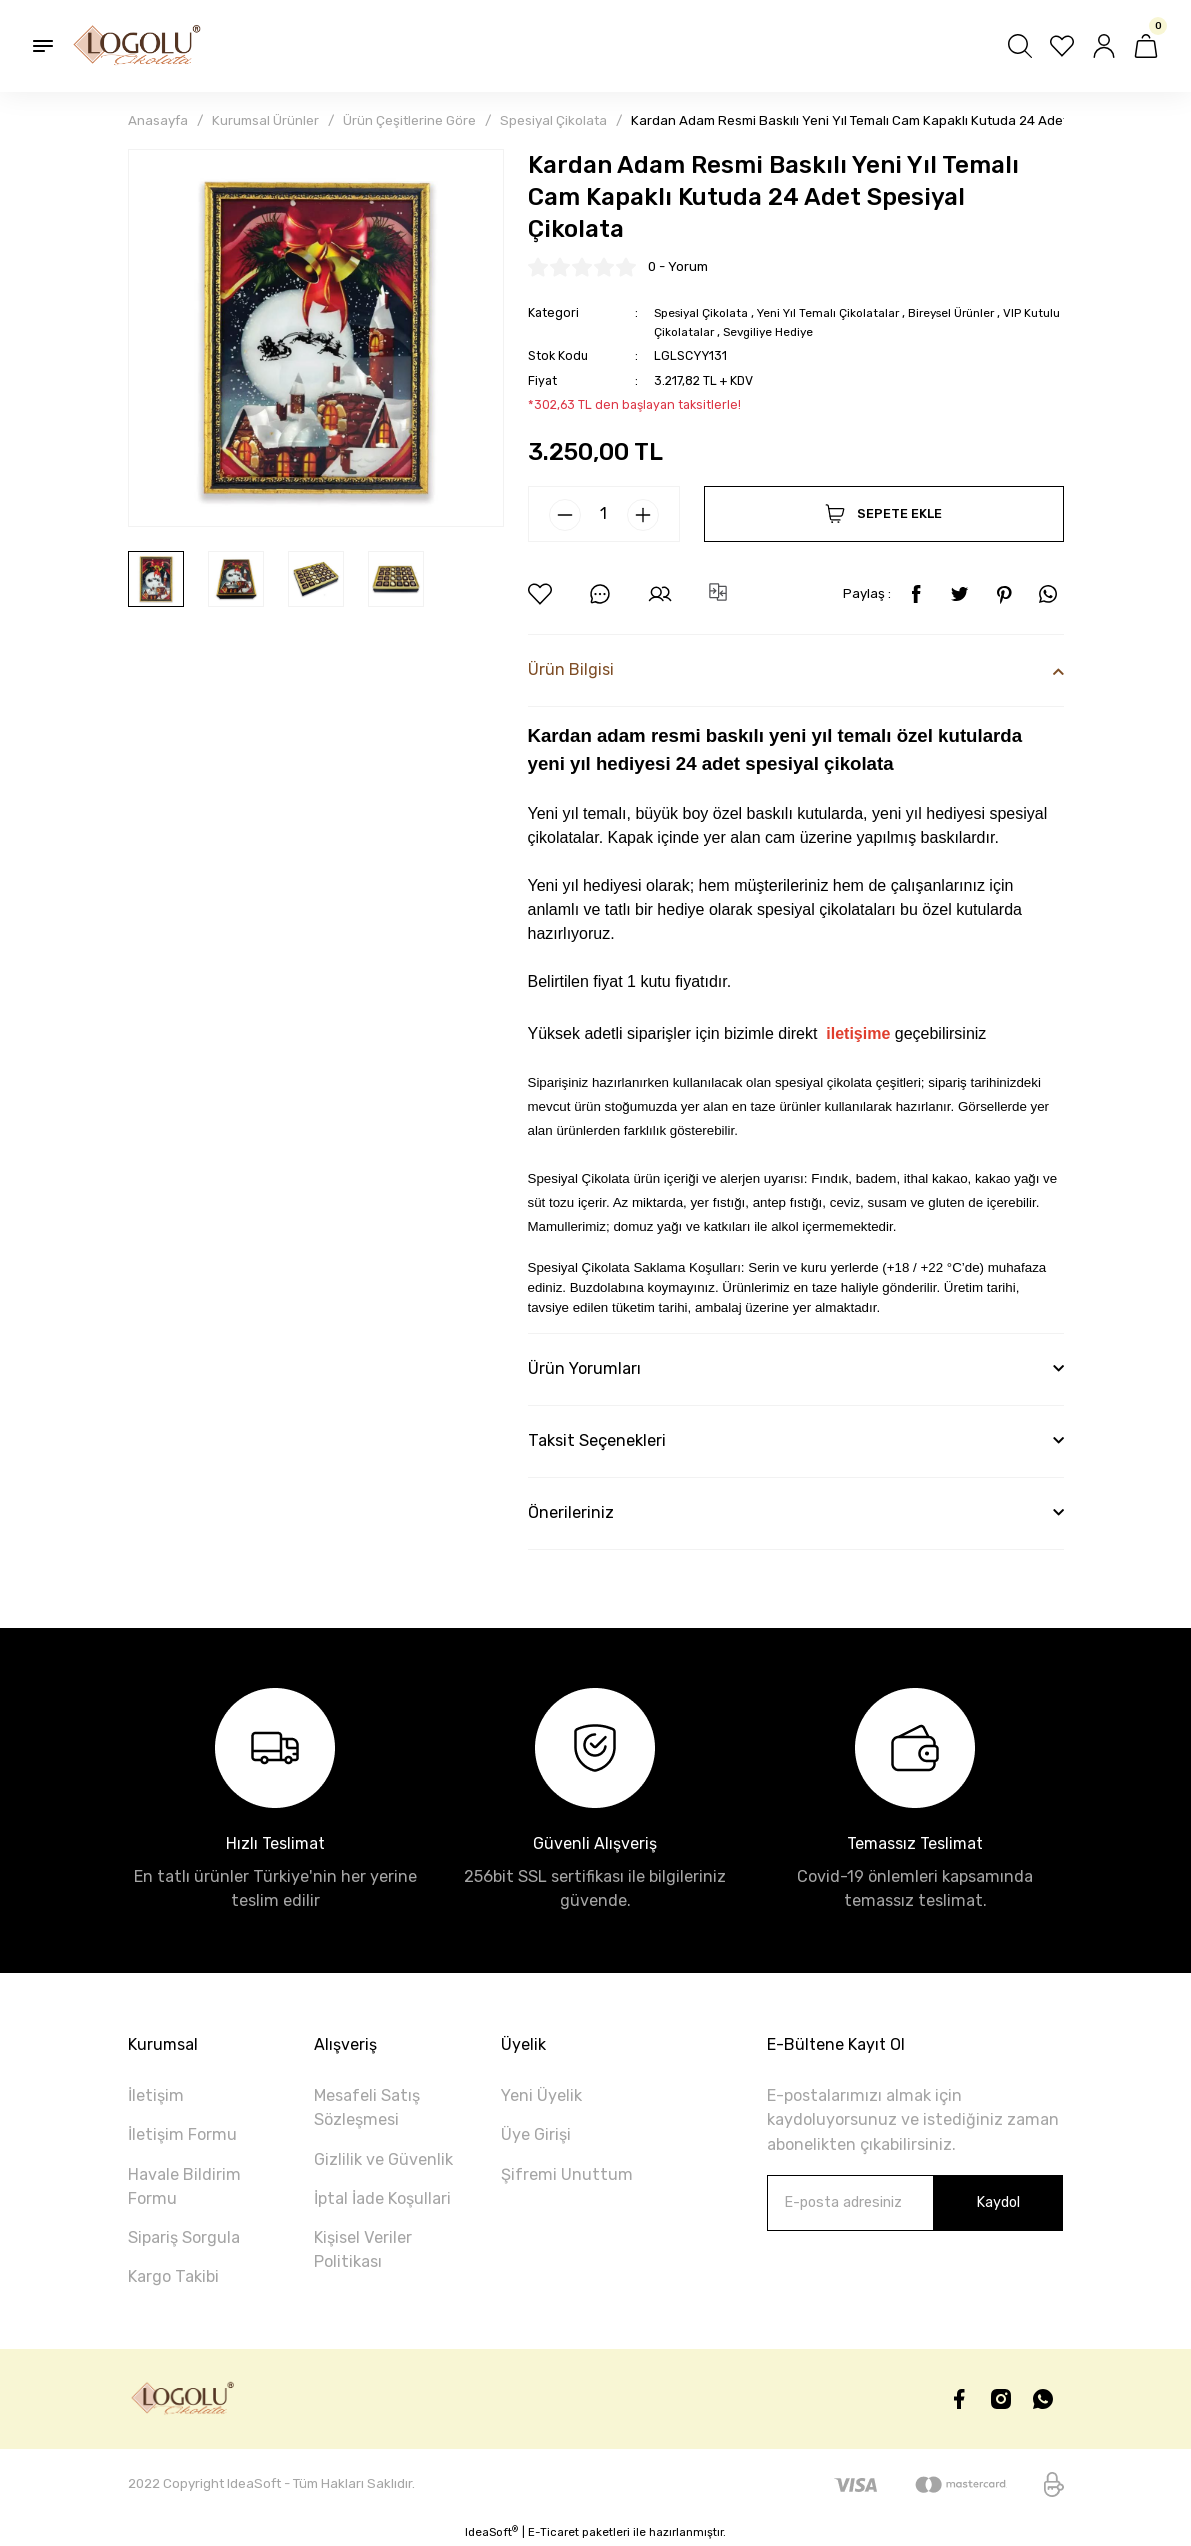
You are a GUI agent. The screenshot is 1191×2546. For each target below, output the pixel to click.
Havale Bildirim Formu (184, 2186)
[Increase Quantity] (643, 515)
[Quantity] (604, 514)
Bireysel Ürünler (970, 312)
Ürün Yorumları (584, 1368)
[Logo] (138, 46)
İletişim (156, 2095)
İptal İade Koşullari (382, 2198)
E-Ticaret (553, 2532)
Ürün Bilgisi (571, 669)
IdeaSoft (491, 2531)
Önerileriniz (571, 1512)
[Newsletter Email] (915, 2203)
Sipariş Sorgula (184, 2237)
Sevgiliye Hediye (814, 331)
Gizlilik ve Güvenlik (383, 2159)
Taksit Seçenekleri (597, 1440)
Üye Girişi (536, 2134)
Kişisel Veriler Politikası (363, 2249)
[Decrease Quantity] (565, 515)
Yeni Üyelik (541, 2095)
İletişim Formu (182, 2134)
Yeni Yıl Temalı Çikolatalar (838, 312)
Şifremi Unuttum (567, 2174)
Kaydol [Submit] (998, 2202)
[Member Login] (1104, 46)
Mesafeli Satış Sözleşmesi (367, 2107)
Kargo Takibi (173, 2276)
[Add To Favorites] (540, 594)
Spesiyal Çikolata (704, 312)
